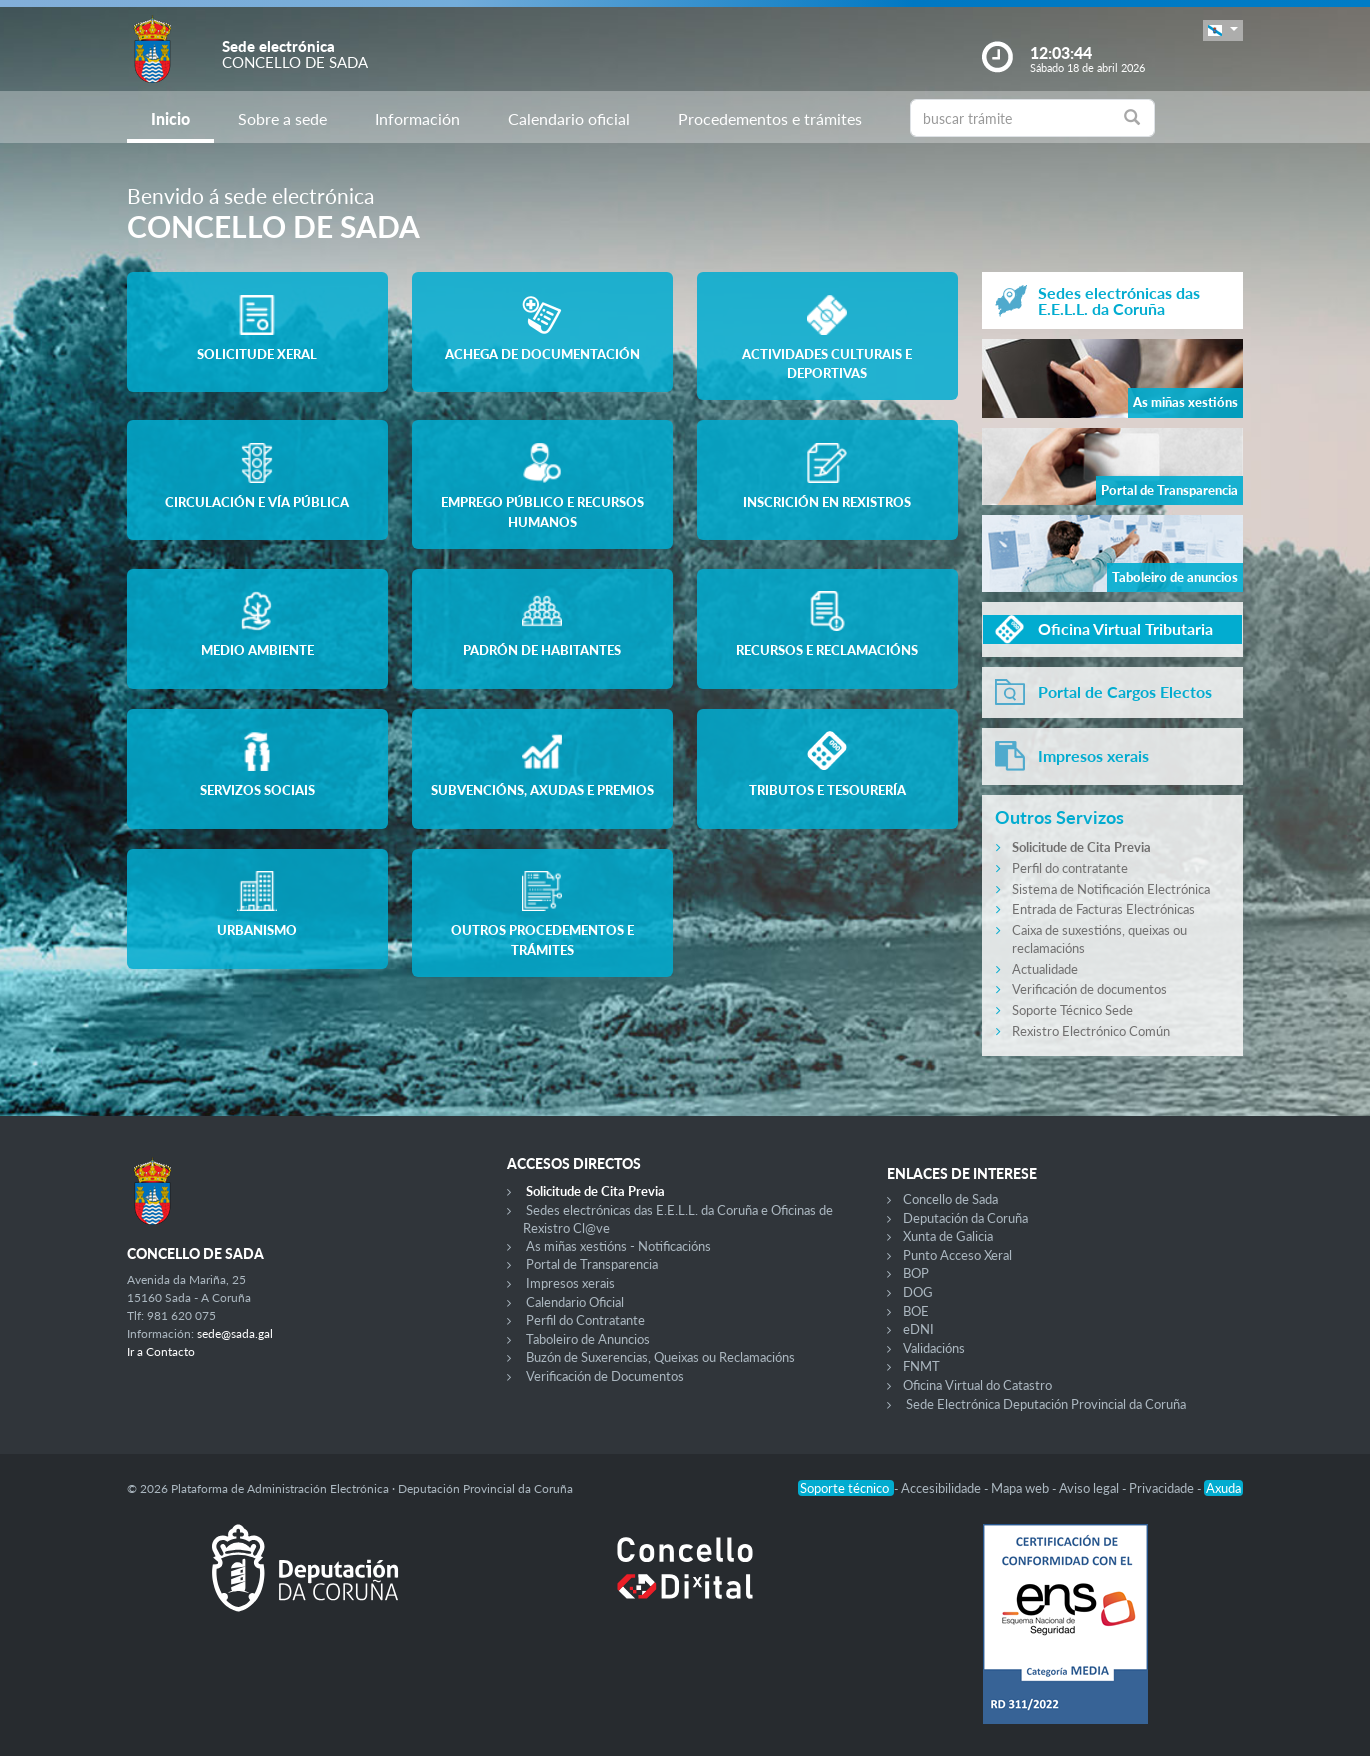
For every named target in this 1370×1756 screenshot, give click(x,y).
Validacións (934, 1348)
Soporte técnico (846, 1488)
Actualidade (1045, 969)
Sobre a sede (282, 118)
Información (417, 118)
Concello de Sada (950, 1199)
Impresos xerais (570, 1283)
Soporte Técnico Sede (1072, 1010)
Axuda (1223, 1488)
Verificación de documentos (1089, 989)
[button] (1223, 30)
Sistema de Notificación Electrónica (1111, 889)
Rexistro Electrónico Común (1091, 1031)
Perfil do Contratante (585, 1320)
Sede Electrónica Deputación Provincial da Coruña (1046, 1404)
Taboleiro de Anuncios (588, 1339)
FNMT (921, 1366)
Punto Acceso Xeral (957, 1255)
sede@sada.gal (235, 1333)
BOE (916, 1311)
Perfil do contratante (1070, 868)
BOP (916, 1273)
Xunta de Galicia (948, 1236)
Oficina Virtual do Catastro (977, 1385)
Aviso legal (1090, 1488)
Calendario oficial (569, 118)
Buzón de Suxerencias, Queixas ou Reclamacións (660, 1357)
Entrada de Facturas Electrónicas (1103, 909)
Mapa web (1021, 1488)
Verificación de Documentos (605, 1376)
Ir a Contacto (161, 1351)
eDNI (918, 1329)
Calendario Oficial (575, 1302)
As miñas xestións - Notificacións (618, 1246)
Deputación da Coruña (965, 1218)
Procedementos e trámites (770, 118)
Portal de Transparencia (592, 1264)
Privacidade (1163, 1488)
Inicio (170, 118)
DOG (918, 1292)
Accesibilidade (942, 1488)
